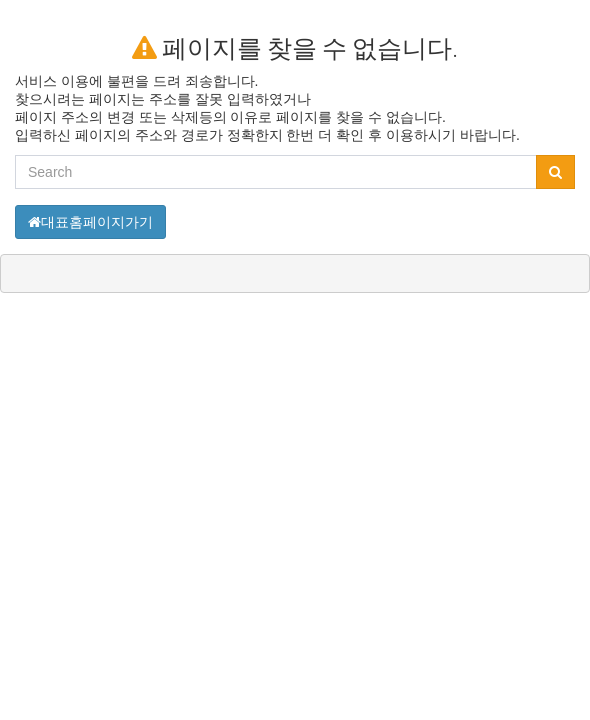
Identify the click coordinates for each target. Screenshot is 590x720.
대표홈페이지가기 (90, 222)
